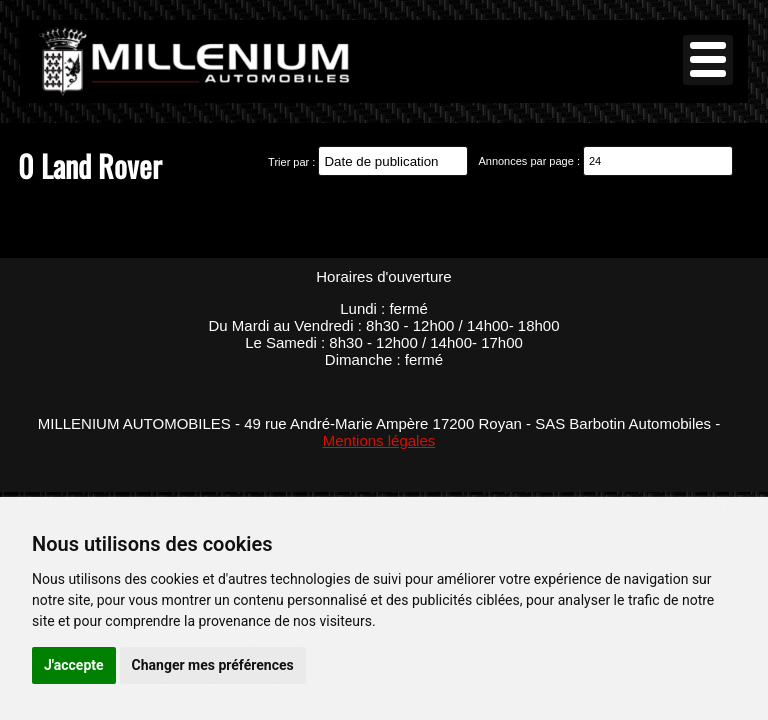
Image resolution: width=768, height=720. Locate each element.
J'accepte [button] (74, 665)
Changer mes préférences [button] (213, 665)
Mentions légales (379, 440)
